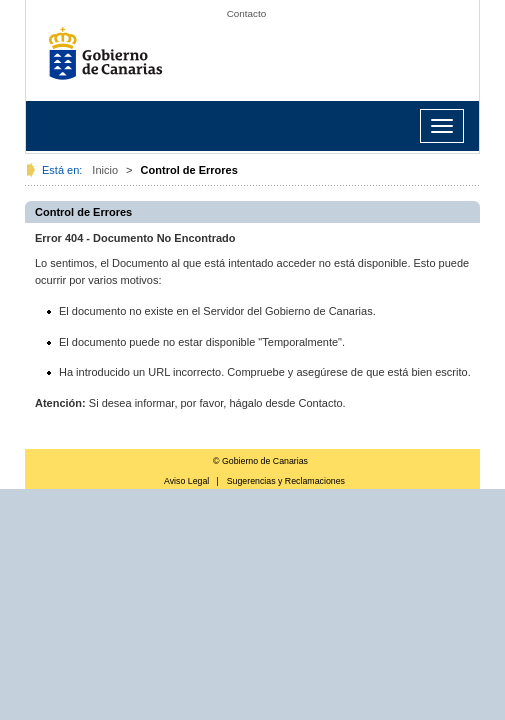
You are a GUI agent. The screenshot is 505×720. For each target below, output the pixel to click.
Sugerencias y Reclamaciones (286, 481)
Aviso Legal (186, 481)
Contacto (247, 13)
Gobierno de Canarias (111, 60)
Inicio (105, 170)
